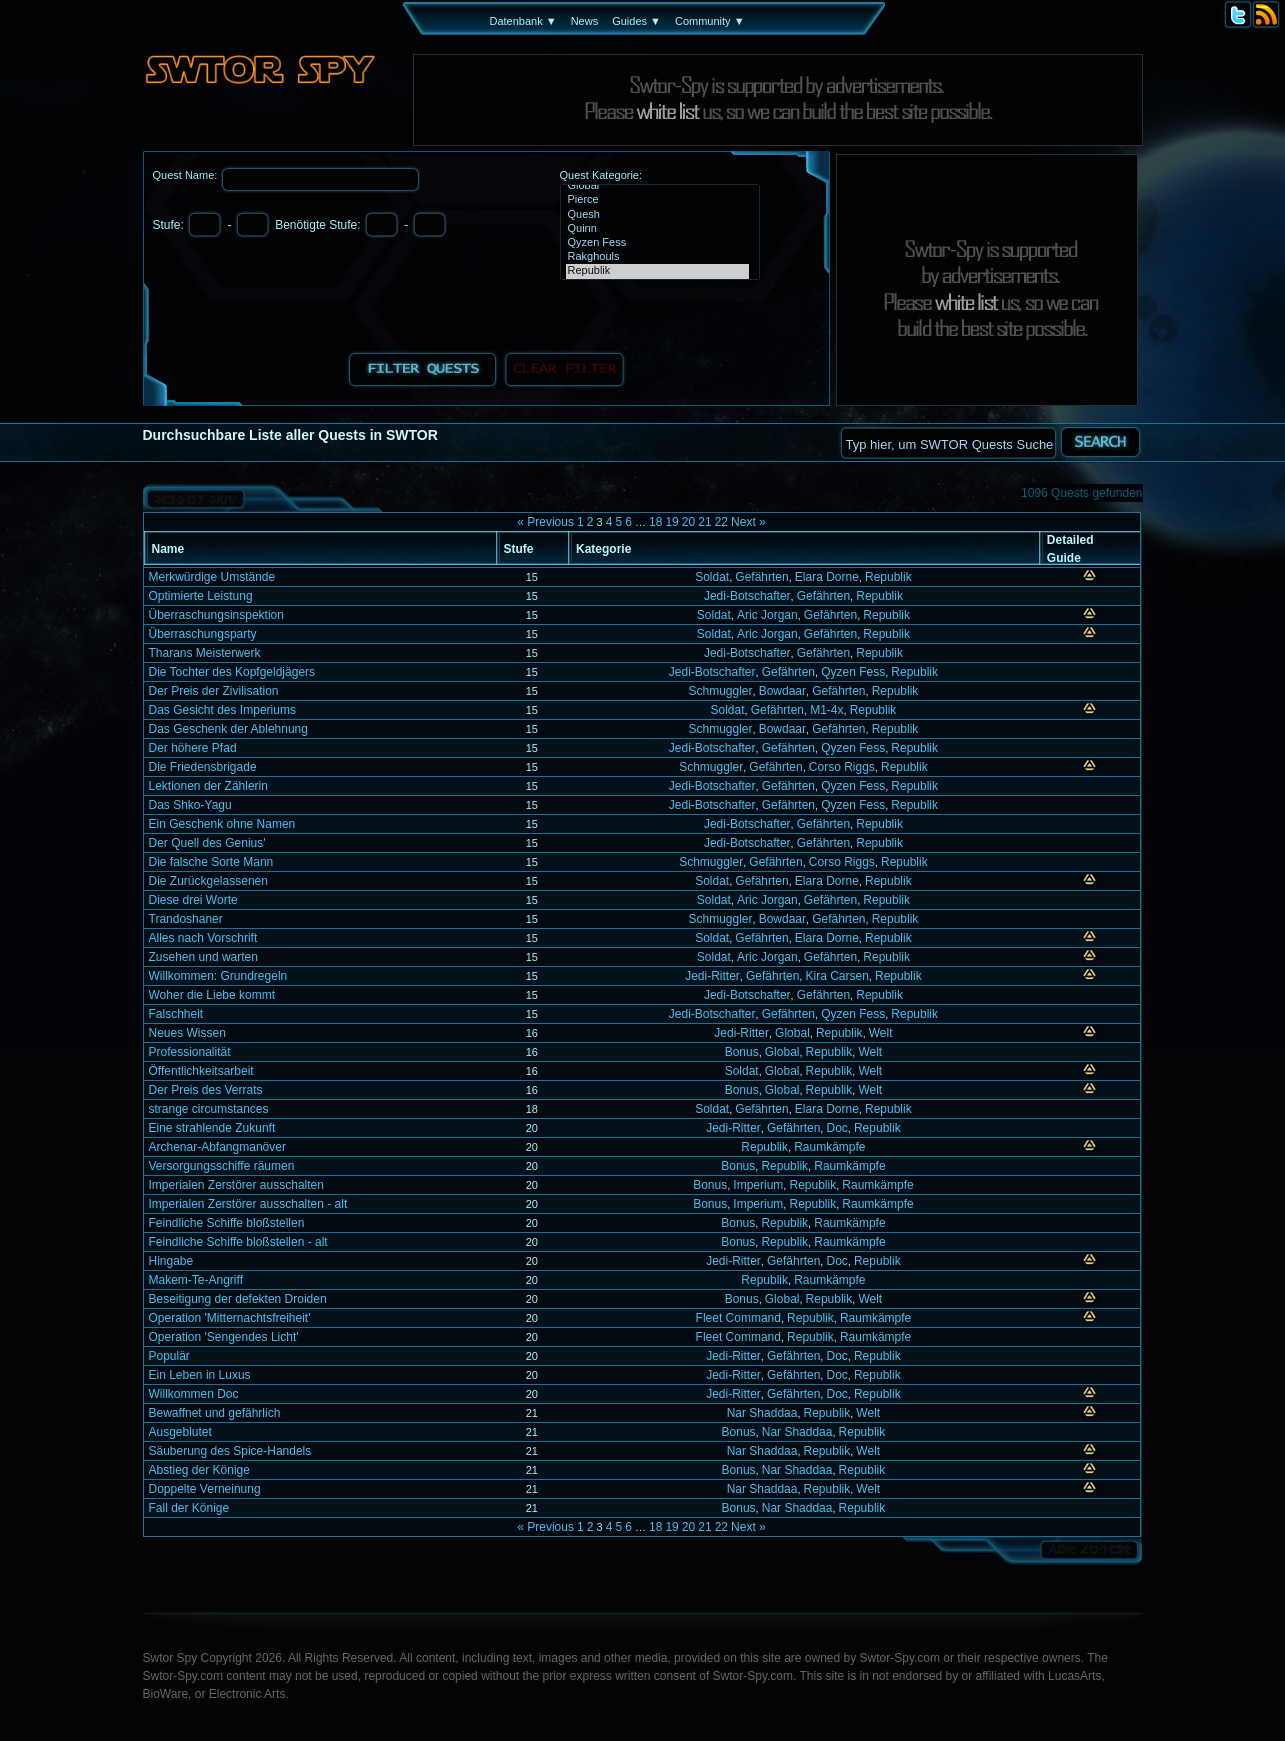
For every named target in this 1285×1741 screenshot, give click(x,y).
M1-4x (826, 710)
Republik (657, 271)
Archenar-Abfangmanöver (217, 1147)
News (585, 21)
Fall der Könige (189, 1508)
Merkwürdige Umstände (212, 577)
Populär (169, 1356)
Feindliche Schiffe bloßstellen (227, 1223)
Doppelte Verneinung (205, 1489)
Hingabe (171, 1261)
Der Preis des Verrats (206, 1090)
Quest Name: (187, 175)
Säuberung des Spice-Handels (230, 1451)
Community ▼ (710, 21)
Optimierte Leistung (201, 596)
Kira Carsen (836, 976)
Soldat (712, 577)
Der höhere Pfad (193, 748)
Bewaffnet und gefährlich (215, 1413)
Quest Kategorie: (601, 175)
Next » (748, 522)
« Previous (545, 522)
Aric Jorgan (767, 615)
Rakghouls (657, 257)
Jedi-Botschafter (747, 596)
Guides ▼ (636, 21)
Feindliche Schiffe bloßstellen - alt (238, 1242)
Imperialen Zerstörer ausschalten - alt (248, 1204)
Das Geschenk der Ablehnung (228, 729)
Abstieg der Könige (199, 1470)
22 (721, 522)
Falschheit (176, 1014)
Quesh (657, 215)
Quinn (657, 229)
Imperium (758, 1185)
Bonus (742, 1052)
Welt (881, 1033)
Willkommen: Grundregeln (218, 976)
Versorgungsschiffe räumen (222, 1166)
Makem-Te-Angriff (196, 1280)
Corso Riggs (842, 767)
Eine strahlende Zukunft (212, 1128)
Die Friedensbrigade (203, 767)
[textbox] (948, 442)
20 (688, 522)
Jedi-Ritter (712, 976)
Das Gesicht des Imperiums (222, 710)
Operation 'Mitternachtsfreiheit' (230, 1318)
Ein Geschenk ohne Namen (222, 824)
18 (655, 522)
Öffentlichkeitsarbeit (201, 1071)
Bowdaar (782, 691)
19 (671, 522)
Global (657, 186)
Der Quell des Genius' (207, 843)
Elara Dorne (827, 577)
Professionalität (190, 1052)
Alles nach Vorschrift (203, 938)
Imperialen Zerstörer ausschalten (236, 1185)
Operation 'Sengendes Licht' (224, 1337)
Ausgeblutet (180, 1432)
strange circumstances (209, 1109)
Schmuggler (720, 691)
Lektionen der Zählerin (208, 786)
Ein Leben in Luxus (200, 1375)
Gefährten (761, 577)
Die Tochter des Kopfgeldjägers (232, 672)
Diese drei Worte (193, 900)
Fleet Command (738, 1318)
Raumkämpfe (829, 1147)
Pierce (657, 200)
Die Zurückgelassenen (208, 881)
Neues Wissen (187, 1033)
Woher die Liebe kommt (212, 995)
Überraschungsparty (203, 634)
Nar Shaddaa (762, 1413)
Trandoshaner (186, 919)
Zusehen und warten (203, 957)
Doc (836, 1128)
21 (704, 522)
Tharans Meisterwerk (205, 653)
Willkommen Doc (194, 1394)
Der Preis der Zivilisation (214, 691)
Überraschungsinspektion (216, 615)
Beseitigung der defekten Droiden (238, 1299)
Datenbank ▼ (523, 21)
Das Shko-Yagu (190, 805)
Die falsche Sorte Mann (211, 862)
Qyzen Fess (657, 243)
